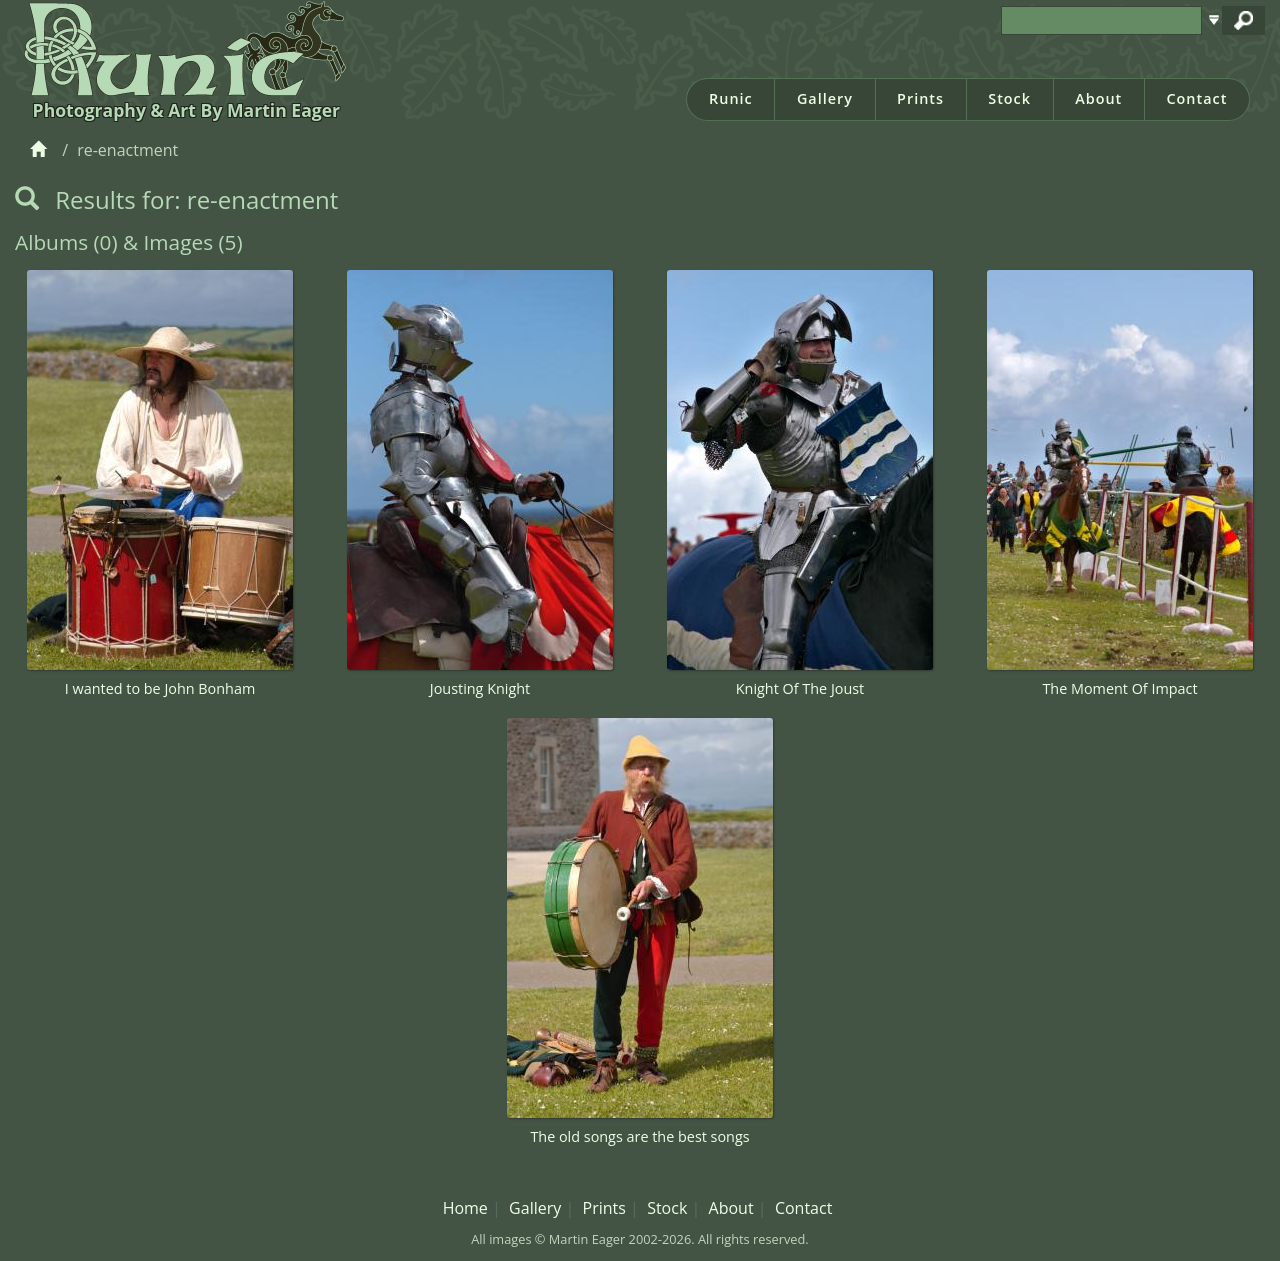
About (1098, 98)
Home (465, 1208)
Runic (731, 98)
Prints (920, 98)
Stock (1009, 98)
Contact (1196, 98)
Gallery (825, 98)
